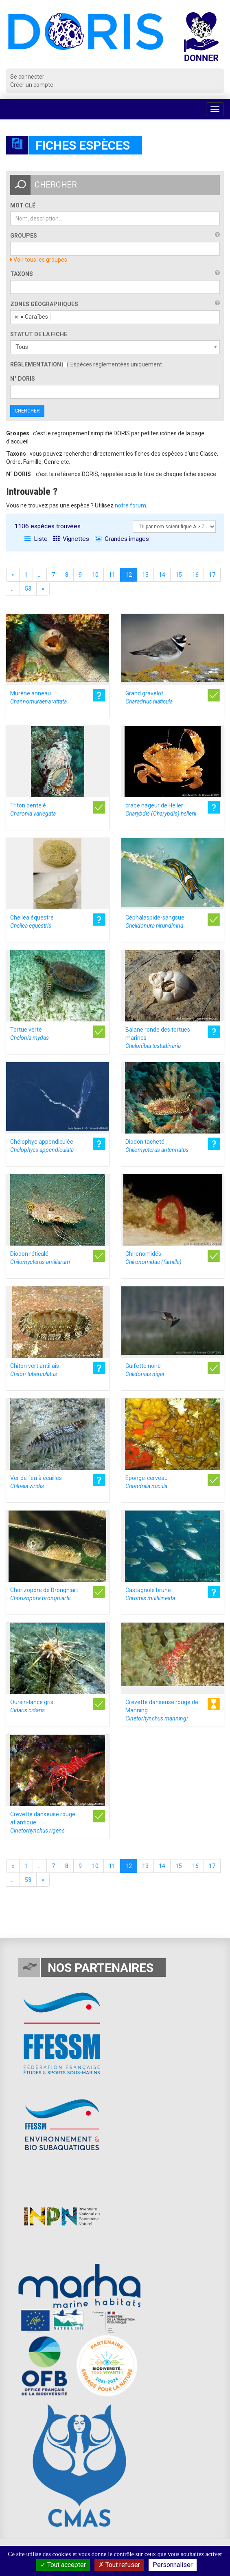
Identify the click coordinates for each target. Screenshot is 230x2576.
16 (195, 574)
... (40, 574)
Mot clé (22, 205)
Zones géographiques (44, 304)
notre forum (130, 505)
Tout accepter (63, 2565)
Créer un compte (31, 85)
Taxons (21, 274)
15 (178, 574)
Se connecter (27, 76)
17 (212, 574)
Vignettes (71, 539)
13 (145, 574)
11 (112, 574)
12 (128, 574)
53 (28, 588)
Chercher (27, 411)
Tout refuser (119, 2565)
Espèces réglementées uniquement (112, 364)
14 (162, 574)
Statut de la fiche (38, 334)
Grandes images (122, 539)
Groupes (23, 235)
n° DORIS (22, 378)
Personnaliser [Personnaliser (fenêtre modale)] (173, 2565)
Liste (36, 539)
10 (95, 574)
